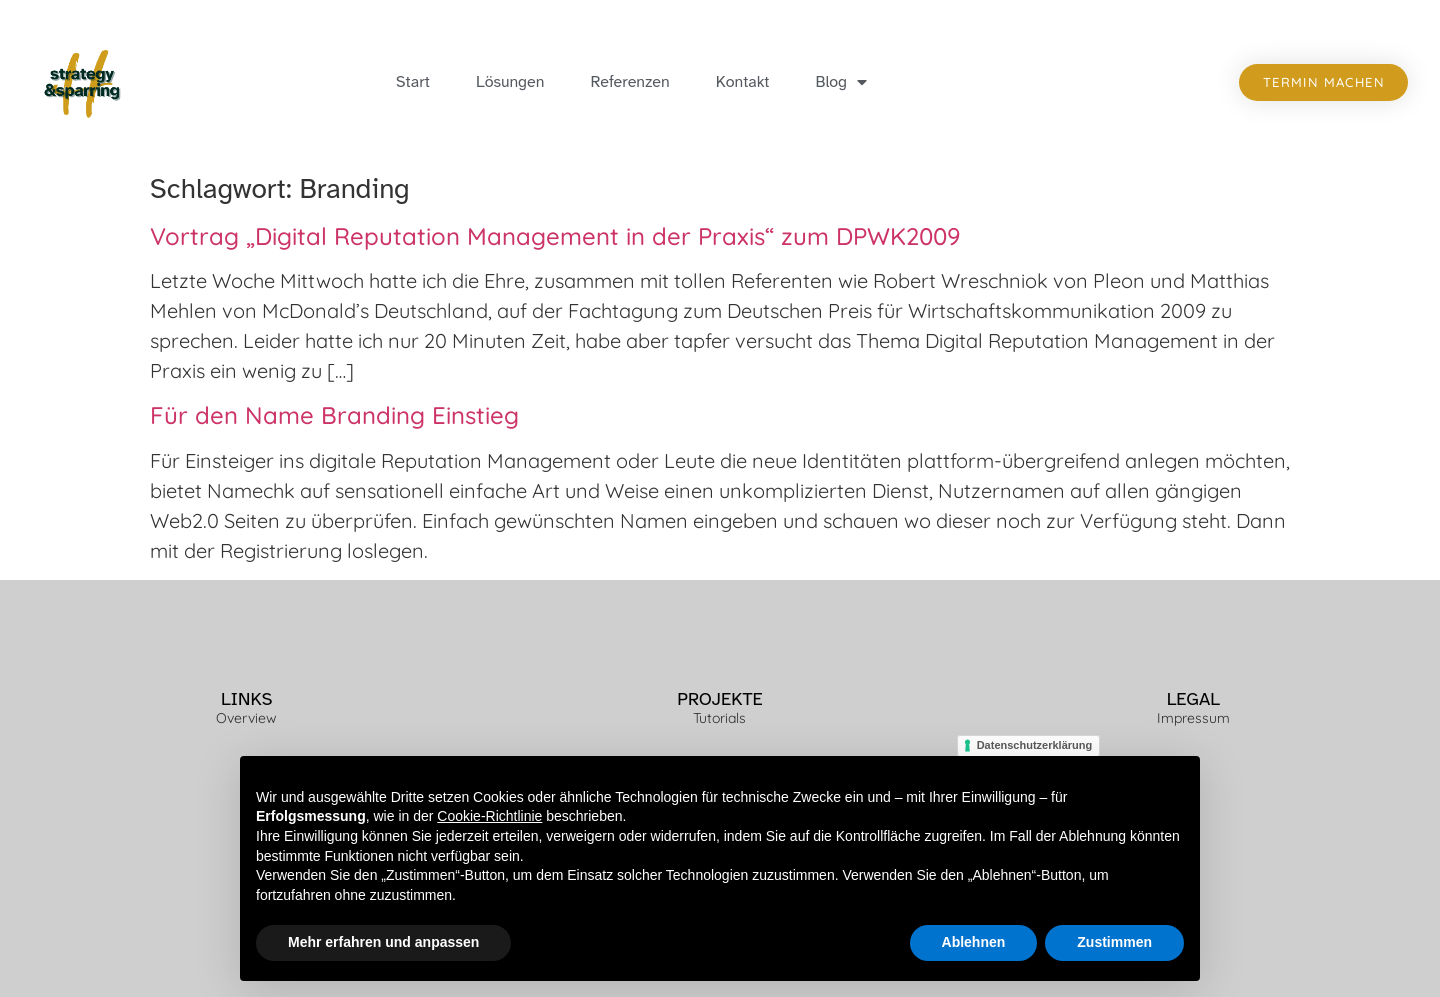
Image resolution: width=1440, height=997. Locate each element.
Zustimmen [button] (1114, 942)
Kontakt (743, 82)
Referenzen (629, 82)
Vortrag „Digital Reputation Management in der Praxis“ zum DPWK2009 (555, 236)
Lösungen (510, 82)
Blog (842, 82)
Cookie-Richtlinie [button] (489, 816)
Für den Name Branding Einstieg (334, 415)
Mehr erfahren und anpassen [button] (383, 942)
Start (413, 82)
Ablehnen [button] (974, 942)
